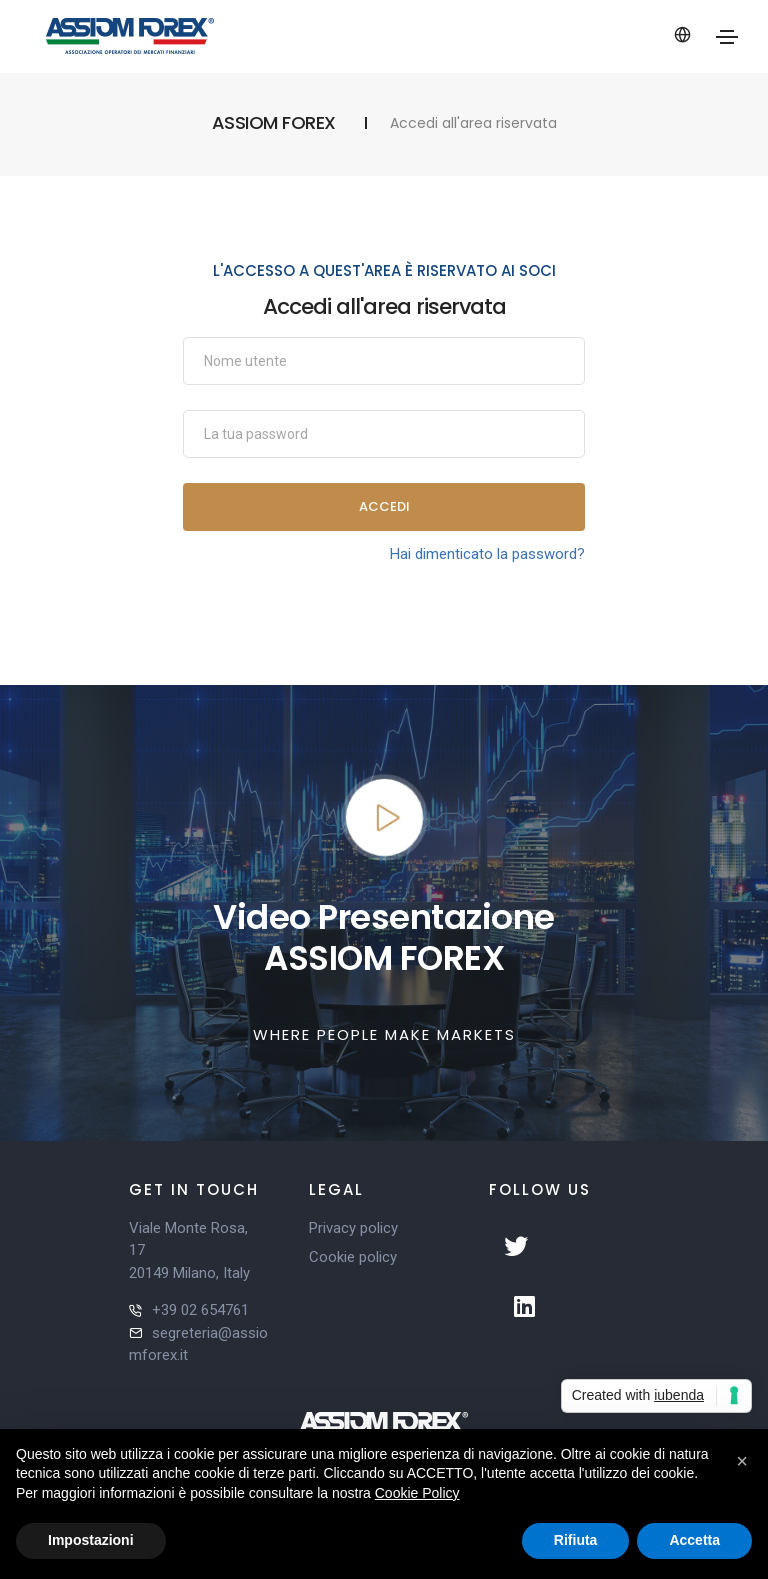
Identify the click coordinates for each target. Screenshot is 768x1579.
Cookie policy (353, 1257)
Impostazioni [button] (91, 1540)
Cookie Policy (417, 1493)
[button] (742, 1461)
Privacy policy (353, 1228)
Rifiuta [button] (576, 1540)
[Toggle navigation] (727, 37)
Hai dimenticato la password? (487, 554)
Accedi (384, 506)
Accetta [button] (694, 1540)
